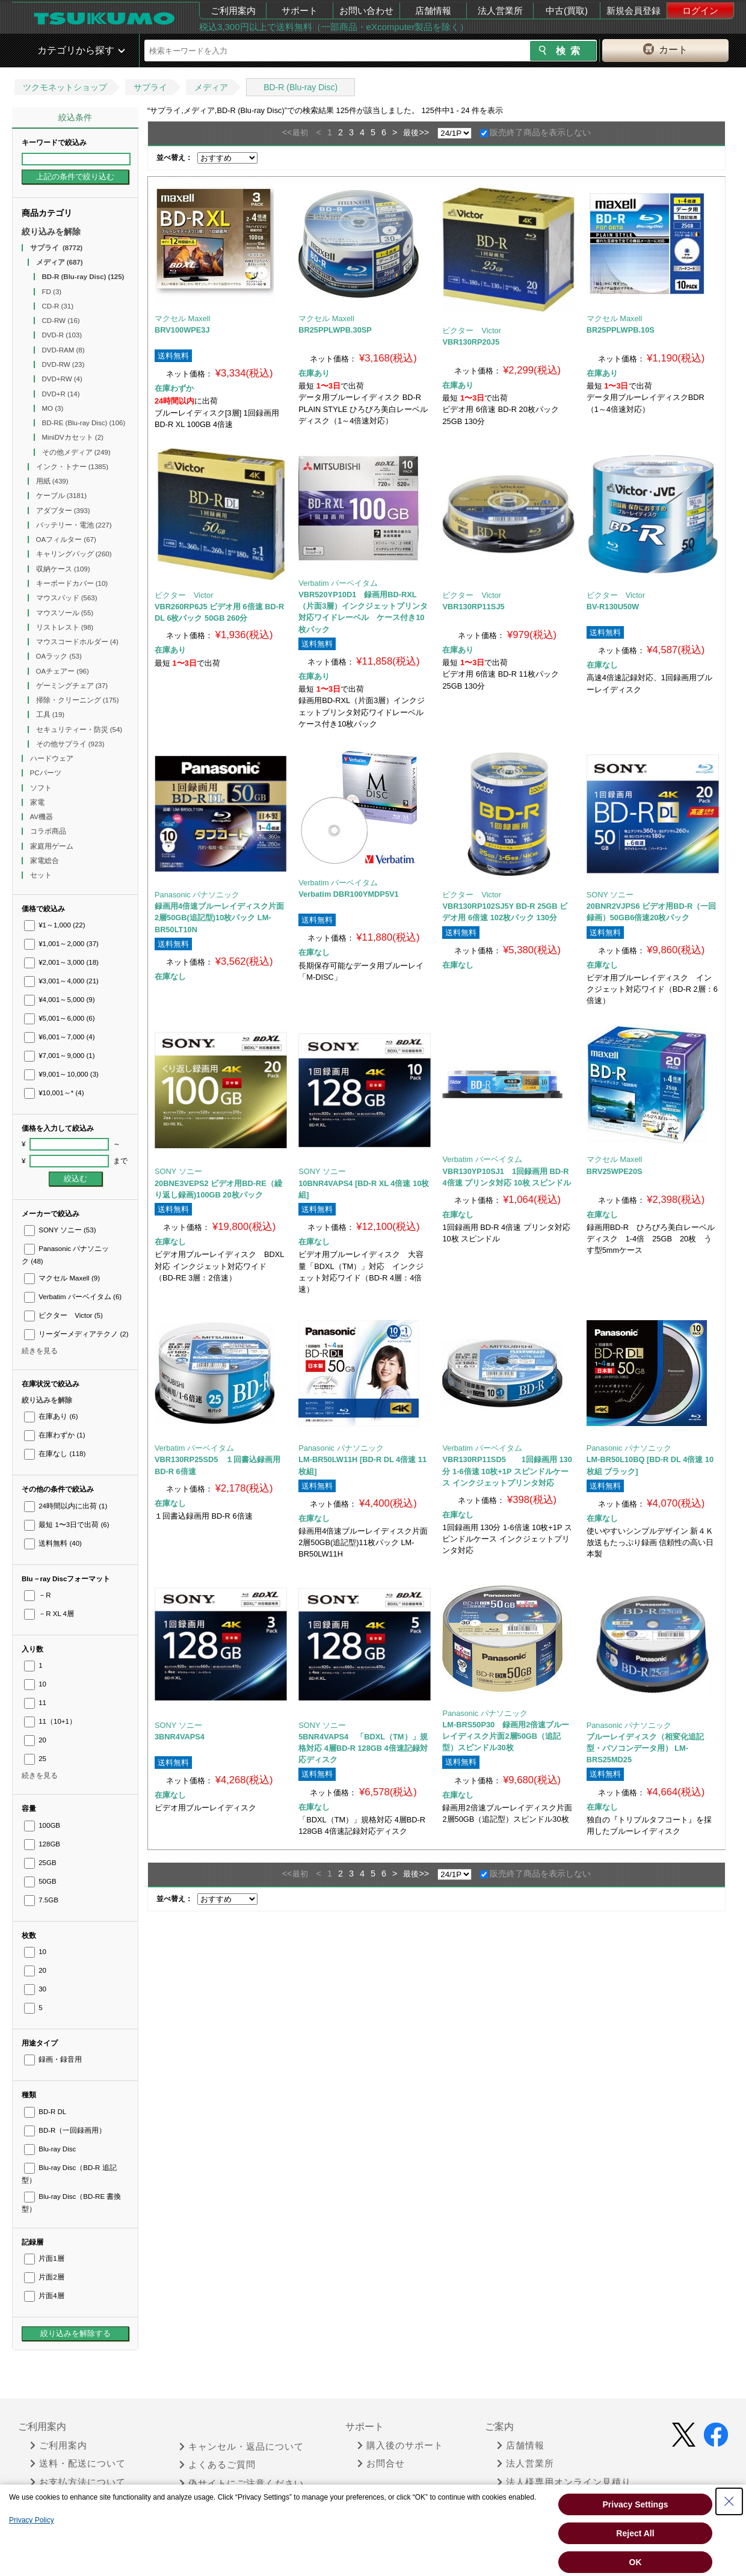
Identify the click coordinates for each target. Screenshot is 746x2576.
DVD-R (62, 335)
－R (37, 1595)
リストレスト (65, 627)
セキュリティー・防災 (79, 729)
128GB (42, 1844)
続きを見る (40, 1350)
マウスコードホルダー (77, 641)
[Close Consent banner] (729, 2501)
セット (42, 875)
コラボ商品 (49, 831)
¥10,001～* (54, 1092)
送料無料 (53, 1543)
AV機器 (42, 816)
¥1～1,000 (54, 925)
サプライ (150, 87)
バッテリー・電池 (74, 525)
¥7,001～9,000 (59, 1055)
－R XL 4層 (49, 1613)
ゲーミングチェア (72, 685)
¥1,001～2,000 (61, 943)
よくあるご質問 (217, 2465)
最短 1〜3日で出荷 (66, 1524)
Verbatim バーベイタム (73, 1296)
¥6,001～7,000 (59, 1037)
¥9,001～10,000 (61, 1074)
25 (35, 1758)
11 (35, 1702)
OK (635, 2562)
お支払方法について (78, 2482)
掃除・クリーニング (77, 700)
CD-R (57, 306)
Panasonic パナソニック (197, 894)
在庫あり (51, 1416)
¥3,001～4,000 (61, 981)
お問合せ (381, 2463)
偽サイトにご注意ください (241, 2483)
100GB (42, 1825)
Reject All (635, 2533)
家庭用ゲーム (52, 846)
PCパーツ (46, 772)
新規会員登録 (633, 10)
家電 (38, 802)
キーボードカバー (72, 583)
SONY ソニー (60, 1230)
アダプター (63, 510)
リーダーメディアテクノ (76, 1334)
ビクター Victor (63, 1315)
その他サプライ (70, 744)
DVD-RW (63, 364)
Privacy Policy (31, 2520)
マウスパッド (66, 597)
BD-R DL (45, 2111)
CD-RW (61, 320)
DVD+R (61, 394)
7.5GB (41, 1900)
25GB (40, 1862)
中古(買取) (567, 10)
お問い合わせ (366, 10)
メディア (211, 87)
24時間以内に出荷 (65, 1506)
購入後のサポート (400, 2445)
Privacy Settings (635, 2504)
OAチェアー (62, 671)
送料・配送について (78, 2463)
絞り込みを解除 (51, 231)
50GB (40, 1881)
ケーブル (61, 495)
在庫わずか (54, 1435)
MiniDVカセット (72, 437)
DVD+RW (62, 379)
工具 (50, 714)
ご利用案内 (233, 10)
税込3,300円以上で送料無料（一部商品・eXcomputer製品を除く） (334, 27)
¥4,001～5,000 (59, 999)
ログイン (700, 10)
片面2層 (44, 2277)
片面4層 (44, 2295)
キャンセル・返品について (241, 2447)
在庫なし (54, 1453)
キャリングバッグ (74, 554)
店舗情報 (433, 10)
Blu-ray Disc (50, 2149)
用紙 (52, 481)
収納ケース (63, 569)
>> (424, 132)
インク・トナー (72, 466)
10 (35, 1684)
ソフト (42, 788)
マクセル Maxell (62, 1278)
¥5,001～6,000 (59, 1018)
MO (53, 408)
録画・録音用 (53, 2059)
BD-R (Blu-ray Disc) (301, 87)
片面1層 (44, 2258)
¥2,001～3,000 (61, 962)
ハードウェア (52, 758)
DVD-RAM (63, 350)
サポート (300, 10)
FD (52, 291)
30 (35, 1989)
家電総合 (45, 860)
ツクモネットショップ (65, 87)
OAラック (59, 656)
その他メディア (76, 452)
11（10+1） (50, 1721)
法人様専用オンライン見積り (564, 2482)
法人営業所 (500, 10)
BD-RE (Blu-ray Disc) (84, 422)
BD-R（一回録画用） (65, 2130)
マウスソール (65, 612)
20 (35, 1740)
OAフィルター (66, 539)
